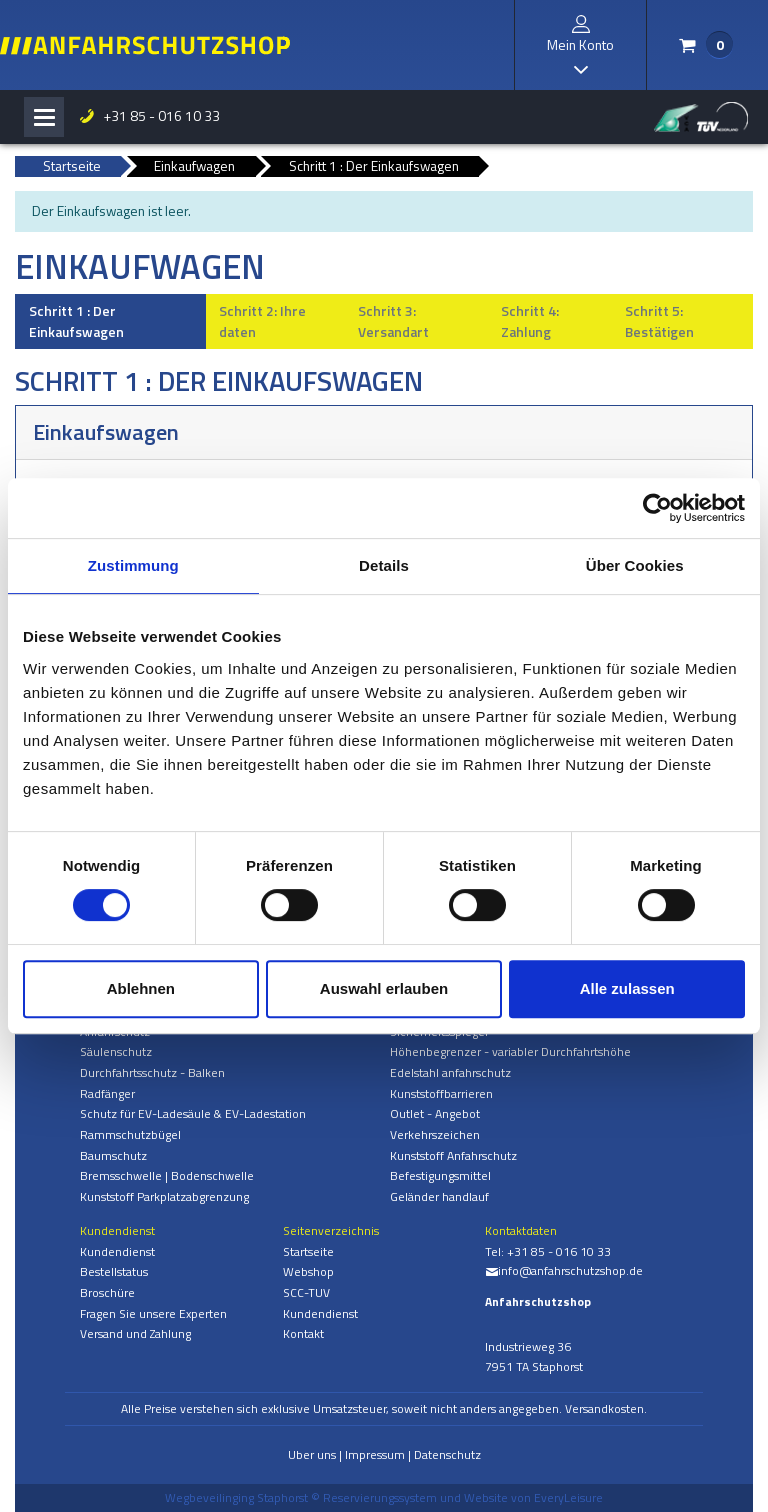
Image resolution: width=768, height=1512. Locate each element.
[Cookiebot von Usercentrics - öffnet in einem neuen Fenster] (657, 508)
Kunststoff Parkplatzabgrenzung (164, 1196)
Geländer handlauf (439, 1196)
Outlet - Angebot (435, 1113)
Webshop (308, 1271)
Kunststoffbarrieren (441, 1093)
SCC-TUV (306, 1292)
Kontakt (303, 1333)
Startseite (308, 1251)
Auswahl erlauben (384, 988)
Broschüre (107, 1292)
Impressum (375, 1454)
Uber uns (312, 1454)
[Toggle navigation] (44, 117)
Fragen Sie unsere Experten (153, 1313)
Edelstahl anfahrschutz (450, 1072)
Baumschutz (113, 1155)
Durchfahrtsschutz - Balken (152, 1072)
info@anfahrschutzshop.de (564, 1270)
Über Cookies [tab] (635, 565)
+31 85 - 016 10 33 (149, 115)
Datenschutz (447, 1454)
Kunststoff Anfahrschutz (453, 1155)
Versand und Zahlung (135, 1333)
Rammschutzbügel (130, 1134)
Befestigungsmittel (440, 1175)
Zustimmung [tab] (133, 565)
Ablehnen (141, 988)
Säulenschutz (116, 1051)
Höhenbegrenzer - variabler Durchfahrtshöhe (510, 1051)
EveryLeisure (568, 1497)
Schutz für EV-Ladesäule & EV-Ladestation (193, 1113)
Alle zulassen (627, 988)
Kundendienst (117, 1251)
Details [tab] (384, 565)
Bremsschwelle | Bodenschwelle (167, 1175)
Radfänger (107, 1093)
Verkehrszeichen (435, 1134)
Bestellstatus (114, 1271)
